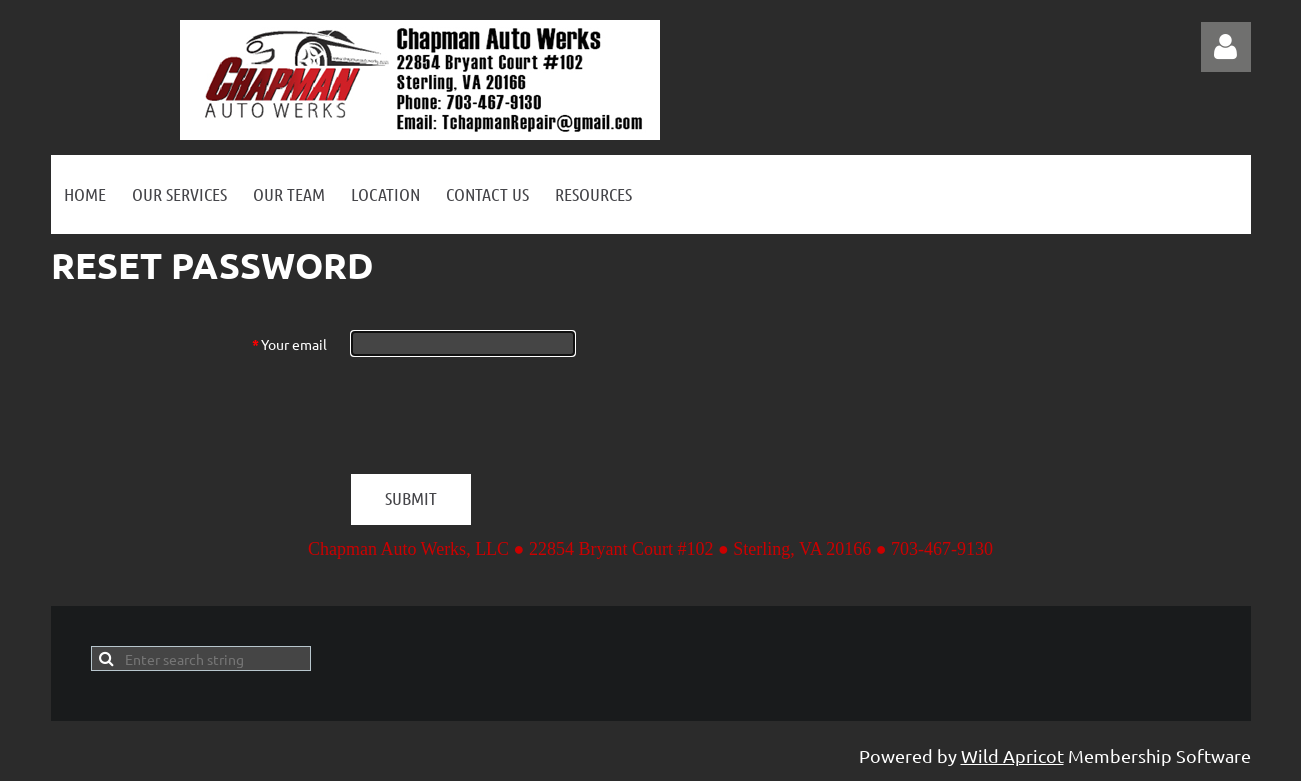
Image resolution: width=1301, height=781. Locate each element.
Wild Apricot (1012, 755)
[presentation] (503, 415)
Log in (1226, 47)
